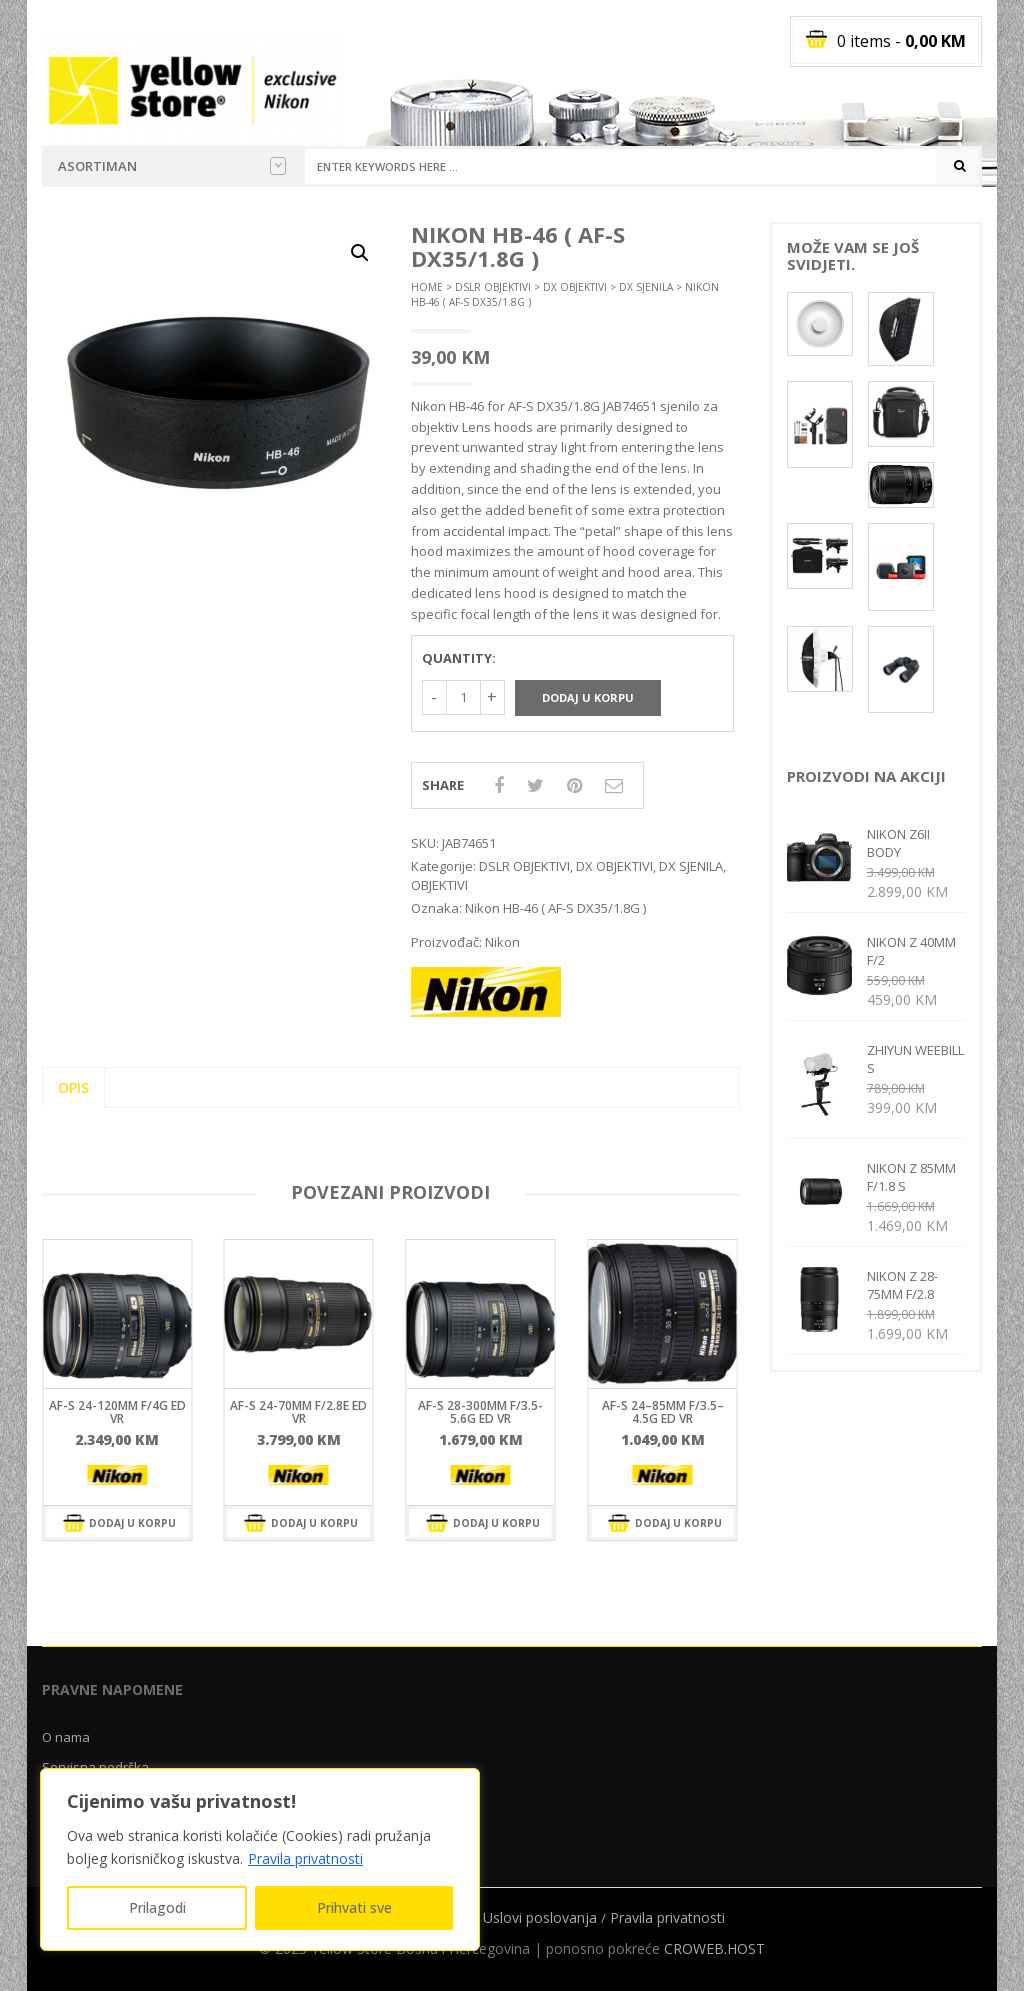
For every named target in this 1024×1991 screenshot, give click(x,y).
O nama (66, 1737)
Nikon (502, 942)
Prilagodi (157, 1907)
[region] (260, 1859)
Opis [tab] (73, 1087)
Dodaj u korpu (588, 697)
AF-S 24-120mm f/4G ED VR (117, 1412)
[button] (360, 253)
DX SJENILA (646, 287)
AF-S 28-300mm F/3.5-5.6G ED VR (480, 1412)
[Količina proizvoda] (463, 697)
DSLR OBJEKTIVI (493, 287)
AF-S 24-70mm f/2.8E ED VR (298, 1412)
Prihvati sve (354, 1907)
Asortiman (172, 166)
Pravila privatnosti (305, 1858)
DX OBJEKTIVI (575, 287)
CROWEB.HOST (714, 1948)
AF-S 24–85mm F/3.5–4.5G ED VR (663, 1412)
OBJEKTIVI (439, 885)
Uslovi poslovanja (540, 1917)
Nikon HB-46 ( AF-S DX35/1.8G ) (555, 908)
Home (427, 287)
